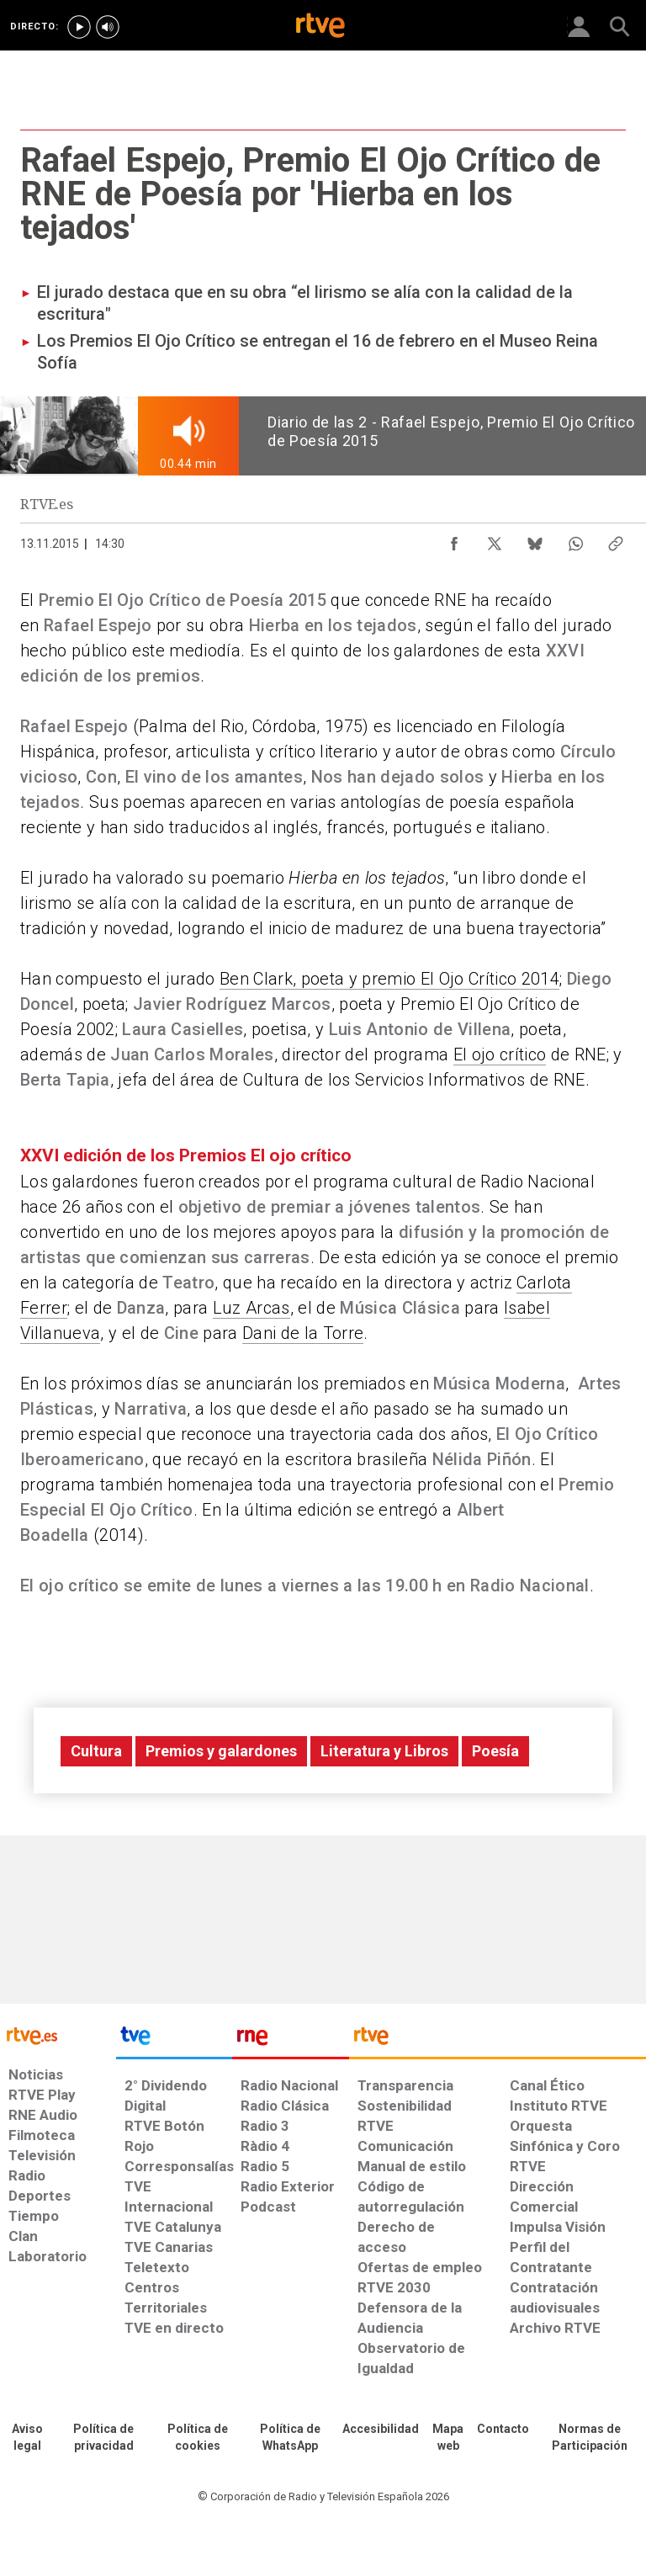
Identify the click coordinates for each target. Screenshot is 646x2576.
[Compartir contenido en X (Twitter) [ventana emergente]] (494, 539)
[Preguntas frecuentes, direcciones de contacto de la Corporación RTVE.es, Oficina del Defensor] (503, 2429)
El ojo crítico (500, 1054)
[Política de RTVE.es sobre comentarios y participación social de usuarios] (589, 2438)
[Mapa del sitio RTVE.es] (448, 2438)
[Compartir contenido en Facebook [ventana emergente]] (454, 539)
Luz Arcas (251, 1308)
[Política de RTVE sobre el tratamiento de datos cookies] (197, 2438)
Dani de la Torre (302, 1333)
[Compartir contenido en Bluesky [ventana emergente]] (535, 539)
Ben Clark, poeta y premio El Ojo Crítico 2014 (389, 979)
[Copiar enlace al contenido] (616, 539)
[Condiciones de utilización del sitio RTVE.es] (27, 2438)
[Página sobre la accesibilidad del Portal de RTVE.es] (380, 2429)
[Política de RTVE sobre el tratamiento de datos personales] (103, 2438)
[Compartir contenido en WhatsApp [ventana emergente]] (575, 539)
